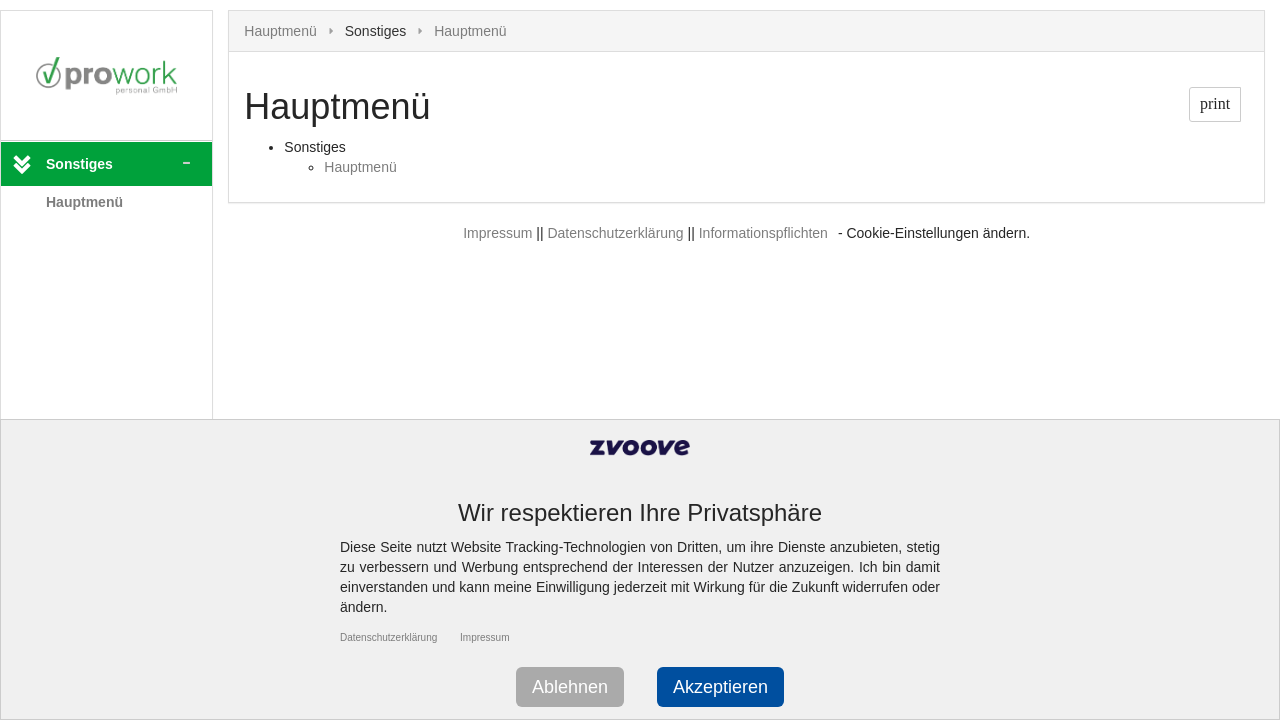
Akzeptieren (720, 687)
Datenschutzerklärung (615, 233)
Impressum (497, 233)
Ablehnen (570, 687)
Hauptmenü (84, 202)
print (1215, 103)
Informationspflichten (763, 233)
